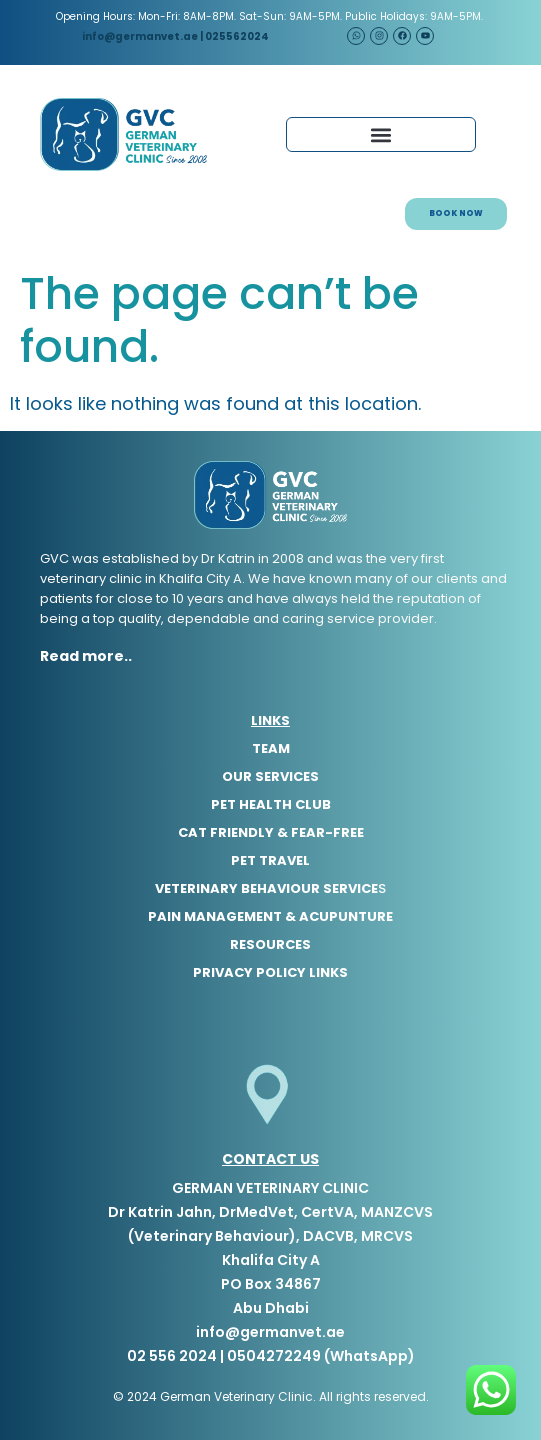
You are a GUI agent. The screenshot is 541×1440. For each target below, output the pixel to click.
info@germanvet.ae (139, 36)
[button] (381, 134)
